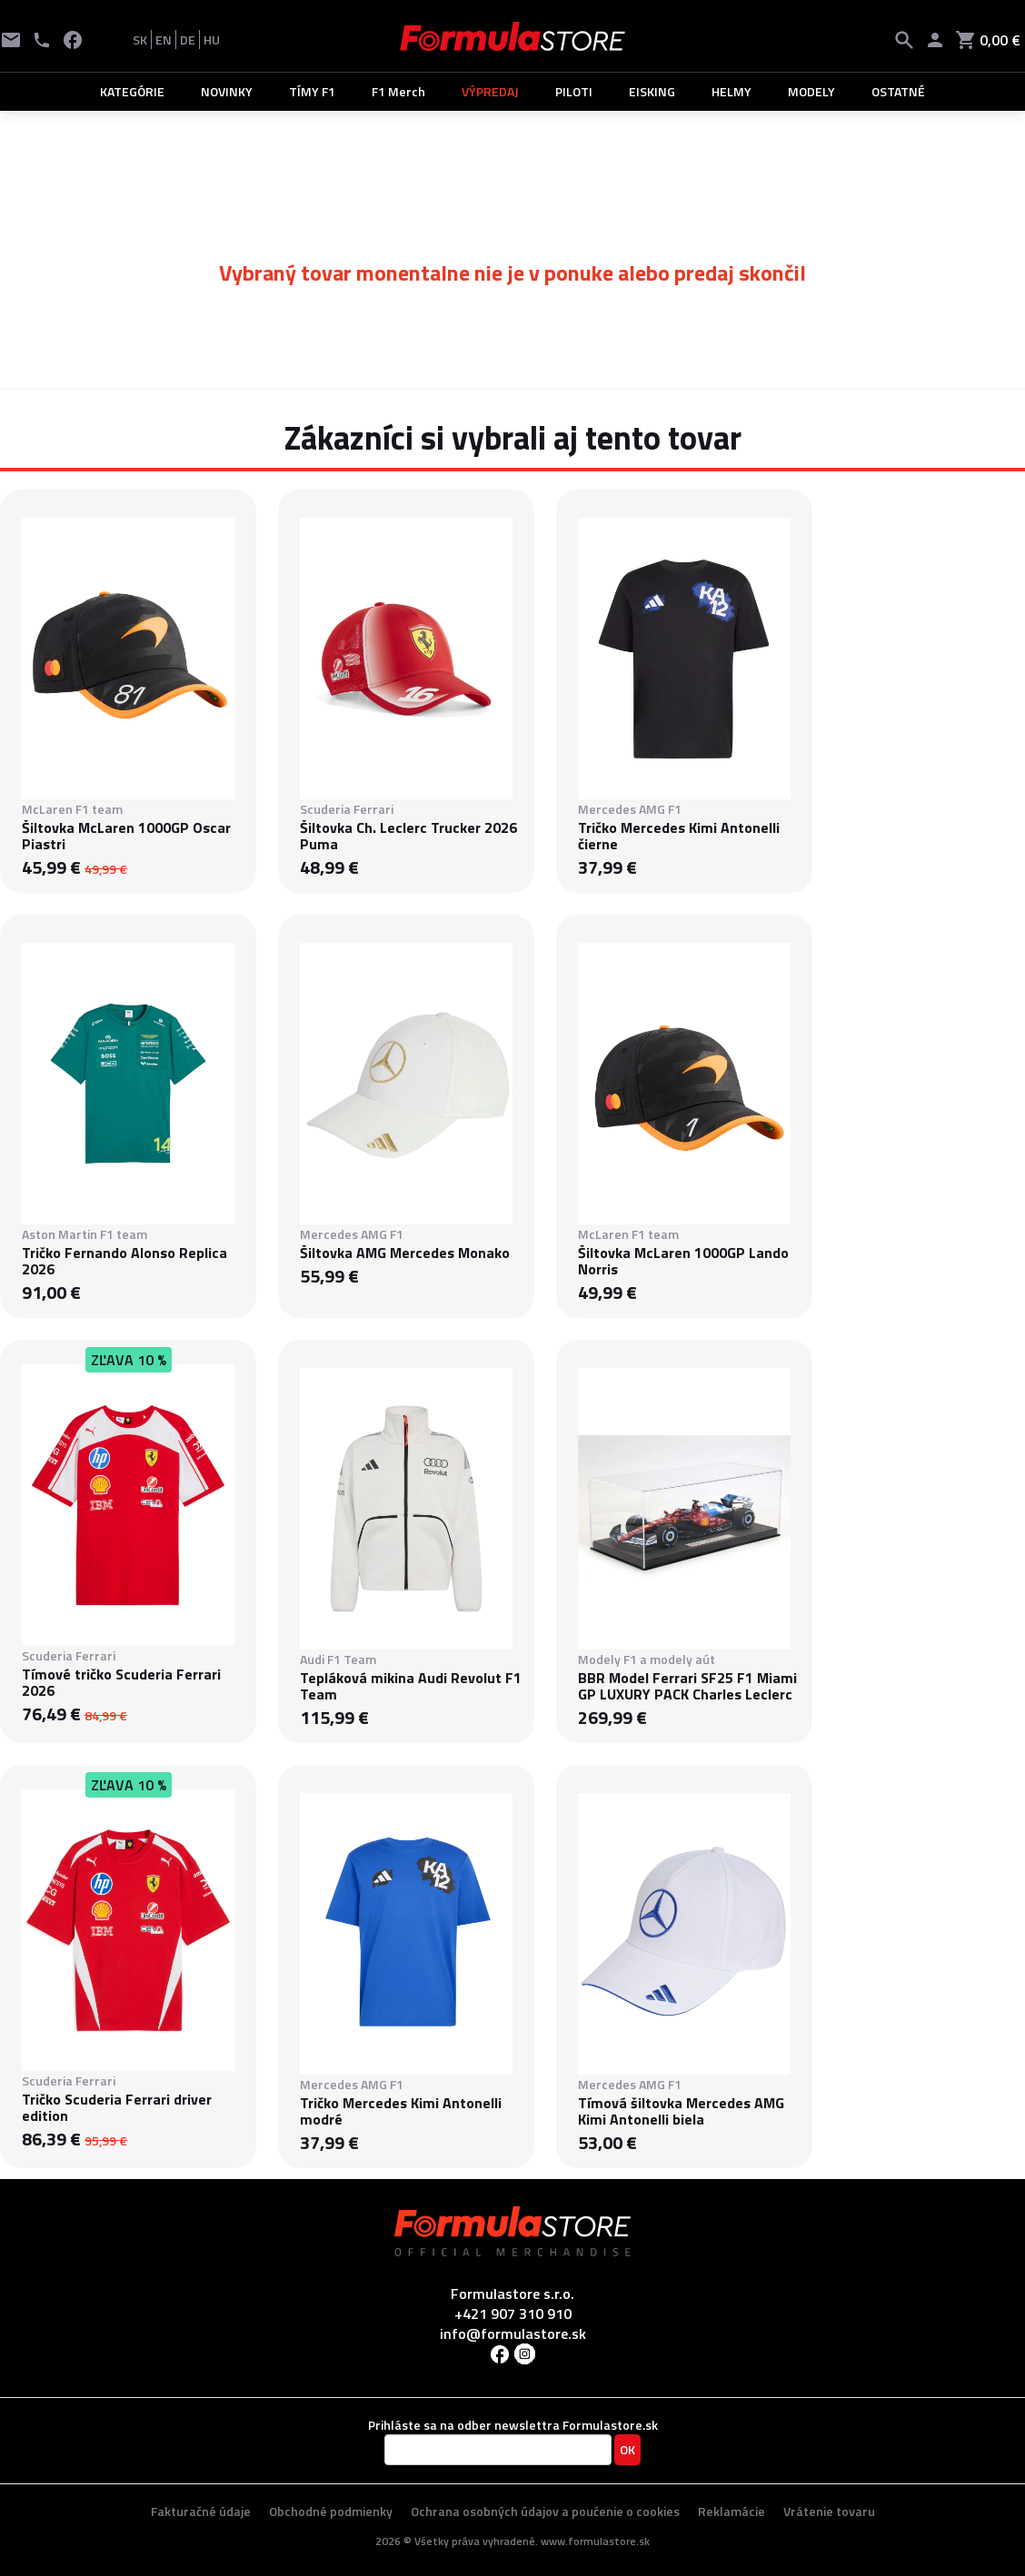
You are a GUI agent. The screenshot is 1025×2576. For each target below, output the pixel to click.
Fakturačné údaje (201, 2511)
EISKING (652, 91)
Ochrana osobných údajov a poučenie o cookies (545, 2511)
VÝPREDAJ (490, 91)
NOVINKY (227, 91)
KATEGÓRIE (132, 91)
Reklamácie (731, 2511)
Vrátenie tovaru (829, 2511)
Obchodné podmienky (331, 2511)
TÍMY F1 (312, 91)
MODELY (811, 91)
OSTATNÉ (898, 91)
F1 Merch (398, 91)
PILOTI (573, 91)
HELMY (731, 91)
